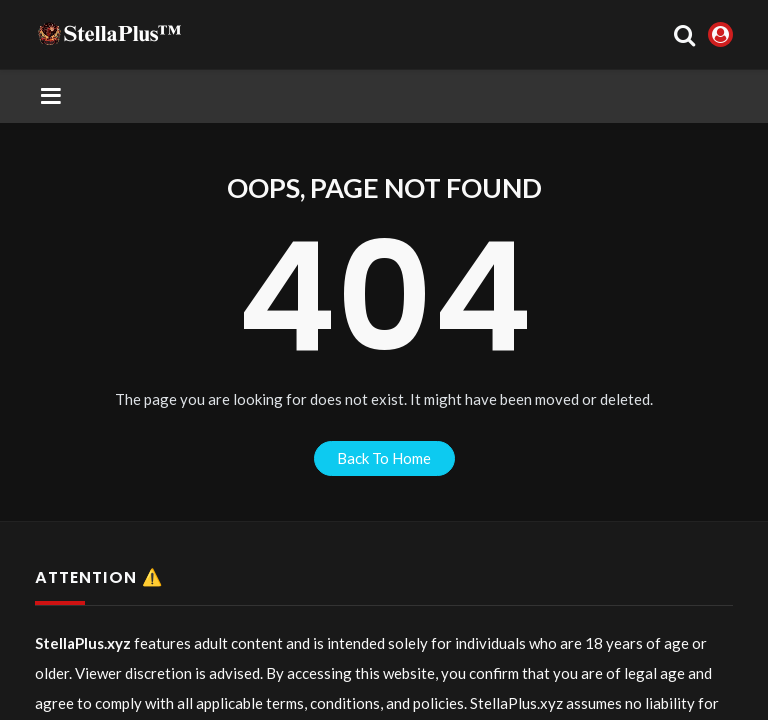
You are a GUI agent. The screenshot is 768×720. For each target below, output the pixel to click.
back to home (384, 458)
